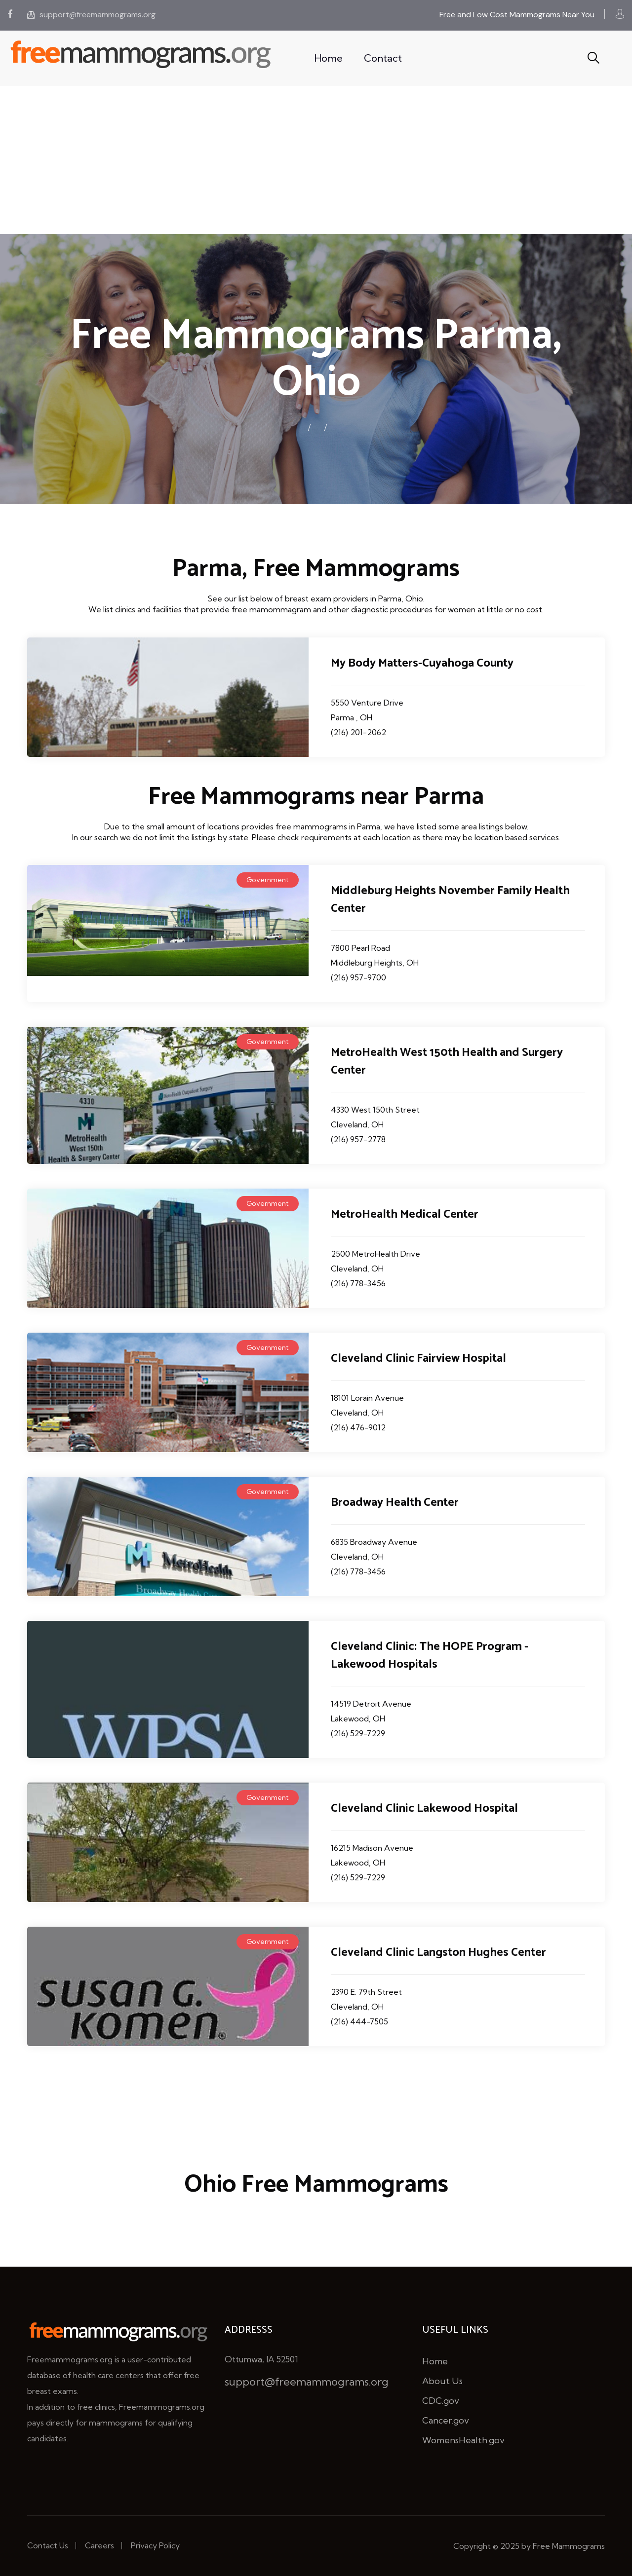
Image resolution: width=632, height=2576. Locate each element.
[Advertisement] (316, 160)
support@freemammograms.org (91, 14)
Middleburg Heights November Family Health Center (450, 899)
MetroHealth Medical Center (404, 1214)
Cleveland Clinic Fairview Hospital (418, 1358)
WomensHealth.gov (463, 2440)
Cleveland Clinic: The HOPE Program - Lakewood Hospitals (429, 1655)
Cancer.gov (445, 2420)
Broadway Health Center (395, 1502)
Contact (383, 58)
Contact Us (47, 2545)
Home (328, 58)
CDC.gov (440, 2400)
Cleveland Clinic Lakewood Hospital (424, 1808)
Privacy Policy (155, 2545)
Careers (99, 2545)
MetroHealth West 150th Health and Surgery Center (447, 1061)
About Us (442, 2381)
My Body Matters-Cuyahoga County (422, 663)
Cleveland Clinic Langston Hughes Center (438, 1952)
